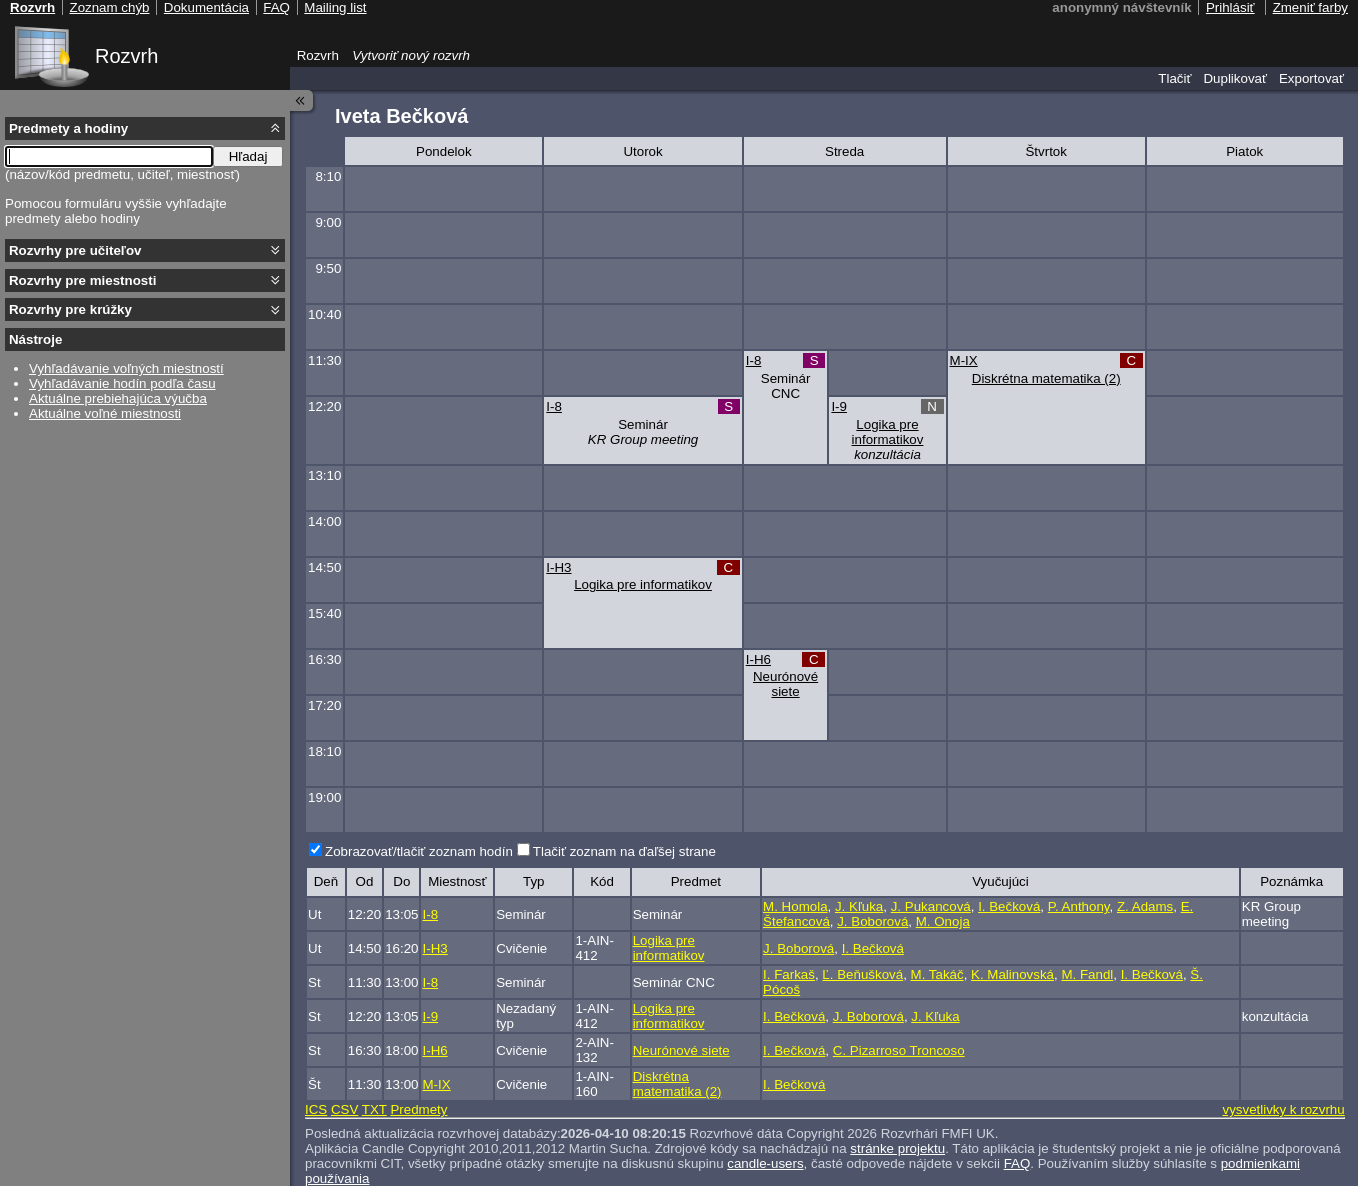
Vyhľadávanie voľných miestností (126, 368)
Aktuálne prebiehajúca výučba (118, 398)
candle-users (765, 1163)
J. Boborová (872, 921)
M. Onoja (943, 921)
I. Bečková (1009, 906)
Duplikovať (1235, 78)
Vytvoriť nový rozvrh (411, 55)
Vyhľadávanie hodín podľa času (122, 383)
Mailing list (335, 7)
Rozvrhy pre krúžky (70, 309)
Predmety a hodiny (68, 128)
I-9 (839, 406)
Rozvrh (126, 56)
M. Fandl (1087, 974)
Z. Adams (1145, 906)
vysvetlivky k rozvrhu (1283, 1109)
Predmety (418, 1109)
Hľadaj (248, 156)
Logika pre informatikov (888, 432)
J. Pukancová (931, 906)
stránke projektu (897, 1148)
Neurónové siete (785, 684)
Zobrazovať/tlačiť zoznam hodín (419, 851)
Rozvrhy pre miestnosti (82, 280)
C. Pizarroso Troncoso (899, 1050)
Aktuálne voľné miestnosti (105, 413)
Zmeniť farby (1310, 7)
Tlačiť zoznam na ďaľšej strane (624, 851)
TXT (374, 1109)
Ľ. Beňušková (862, 974)
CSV (344, 1109)
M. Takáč (937, 974)
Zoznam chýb (109, 7)
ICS (316, 1109)
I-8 (754, 360)
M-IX (964, 360)
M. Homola (795, 906)
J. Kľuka (859, 906)
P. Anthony (1079, 906)
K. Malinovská (1012, 974)
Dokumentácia (206, 7)
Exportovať (1311, 78)
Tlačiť (1174, 78)
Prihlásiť (1230, 7)
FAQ (1017, 1163)
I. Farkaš (789, 974)
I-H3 (558, 567)
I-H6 (758, 659)
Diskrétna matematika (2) (1046, 378)
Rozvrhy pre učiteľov (75, 250)
